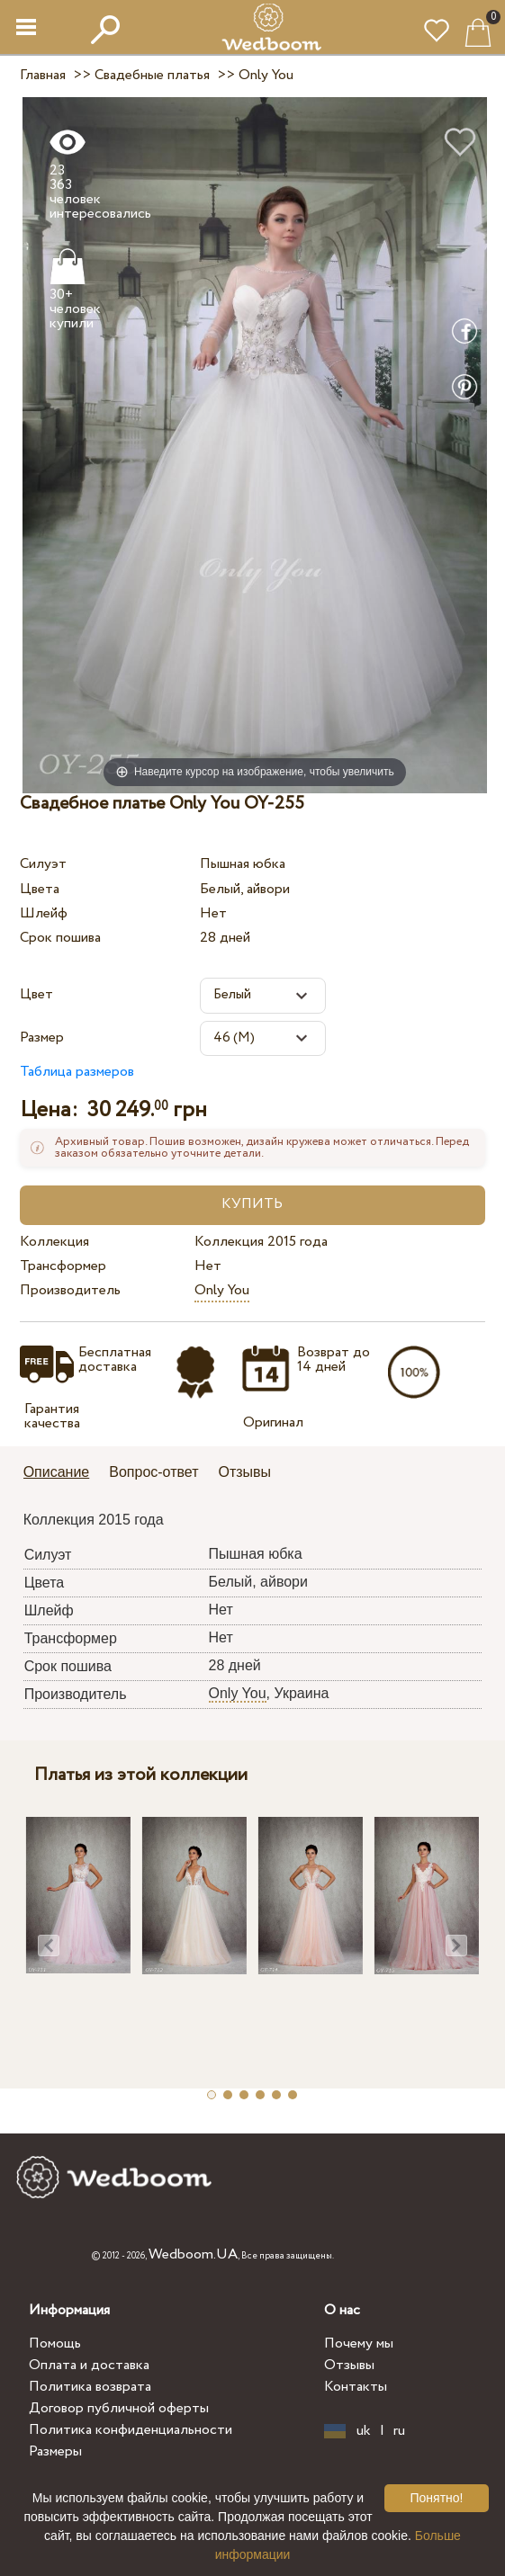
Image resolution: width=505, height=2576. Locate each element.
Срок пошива (60, 937)
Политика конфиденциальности (130, 2429)
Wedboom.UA (193, 2254)
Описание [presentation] (56, 1472)
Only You (221, 1290)
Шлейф (44, 913)
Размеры (55, 2451)
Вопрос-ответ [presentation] (153, 1472)
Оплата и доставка (89, 2365)
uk (363, 2431)
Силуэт (43, 863)
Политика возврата (90, 2386)
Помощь (55, 2343)
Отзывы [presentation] (245, 1472)
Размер (42, 1037)
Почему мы (358, 2343)
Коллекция (54, 1241)
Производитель (70, 1290)
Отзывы (349, 2365)
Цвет (36, 994)
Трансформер (63, 1266)
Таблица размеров (77, 1071)
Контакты (355, 2386)
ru (399, 2431)
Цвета (39, 889)
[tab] (63, 1473)
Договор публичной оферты (119, 2408)
